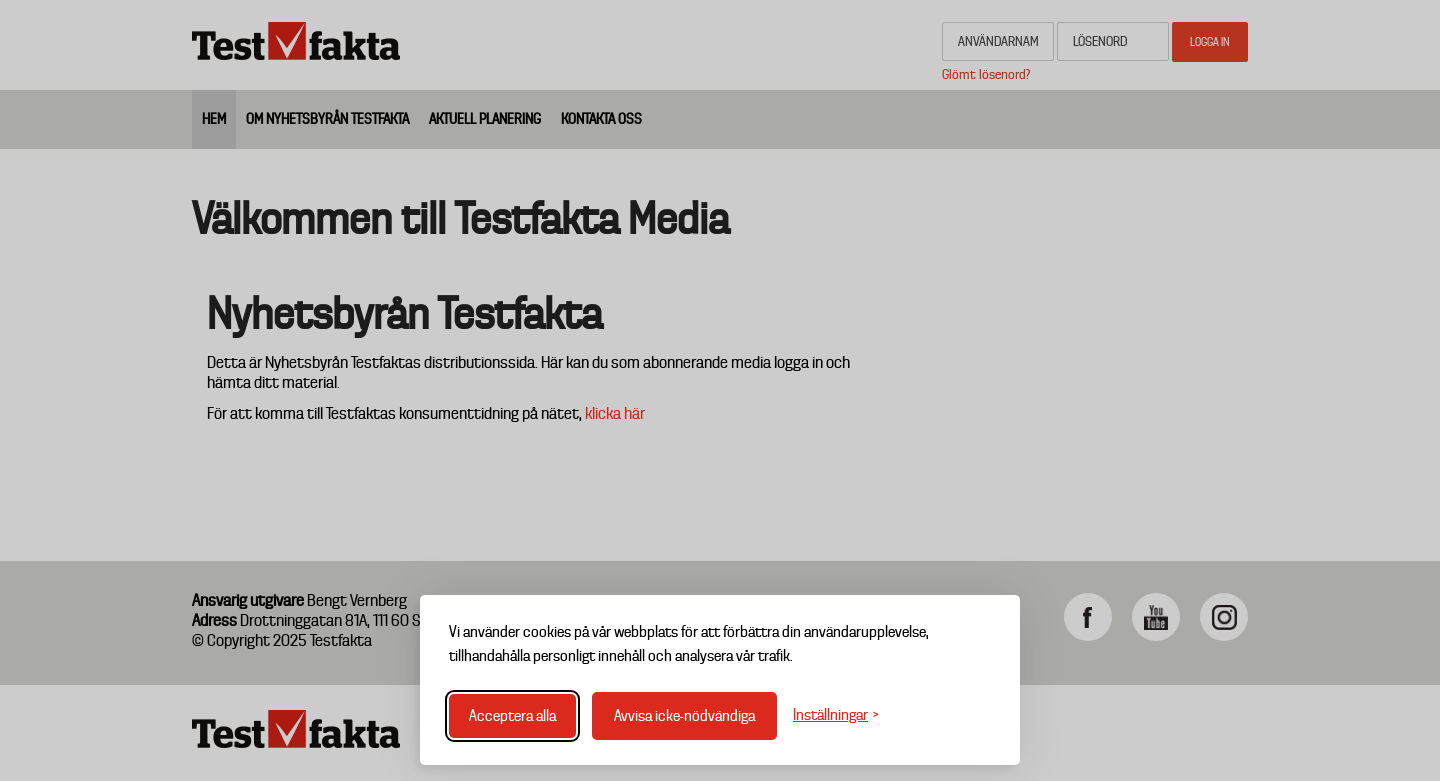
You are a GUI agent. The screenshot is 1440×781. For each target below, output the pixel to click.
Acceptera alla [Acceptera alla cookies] (512, 716)
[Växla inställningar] (836, 715)
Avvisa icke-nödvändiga (684, 716)
